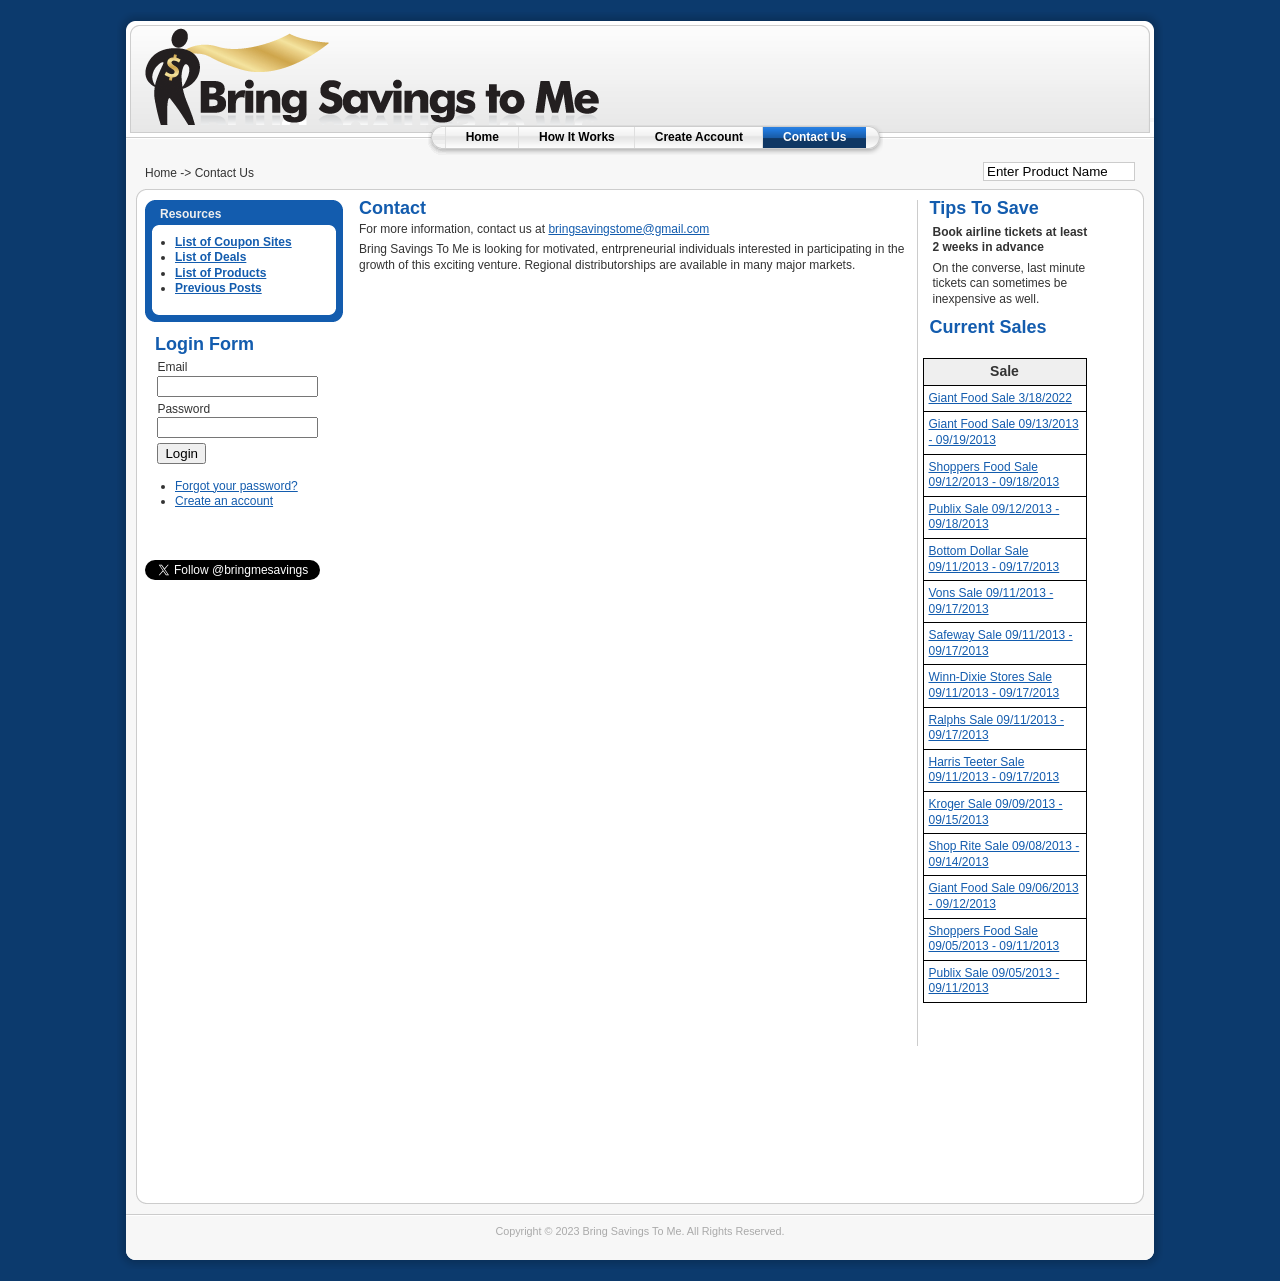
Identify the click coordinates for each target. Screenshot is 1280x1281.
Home (482, 137)
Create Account (699, 137)
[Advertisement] (899, 65)
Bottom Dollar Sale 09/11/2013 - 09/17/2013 (994, 559)
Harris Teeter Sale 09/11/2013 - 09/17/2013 (994, 770)
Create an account (224, 501)
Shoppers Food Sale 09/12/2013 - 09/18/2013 (994, 475)
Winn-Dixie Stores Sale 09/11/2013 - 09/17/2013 (994, 685)
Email (172, 367)
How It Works (577, 137)
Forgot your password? (236, 486)
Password (183, 409)
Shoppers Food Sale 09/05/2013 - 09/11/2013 (994, 939)
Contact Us (814, 137)
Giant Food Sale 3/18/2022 (1000, 398)
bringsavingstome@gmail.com (628, 229)
